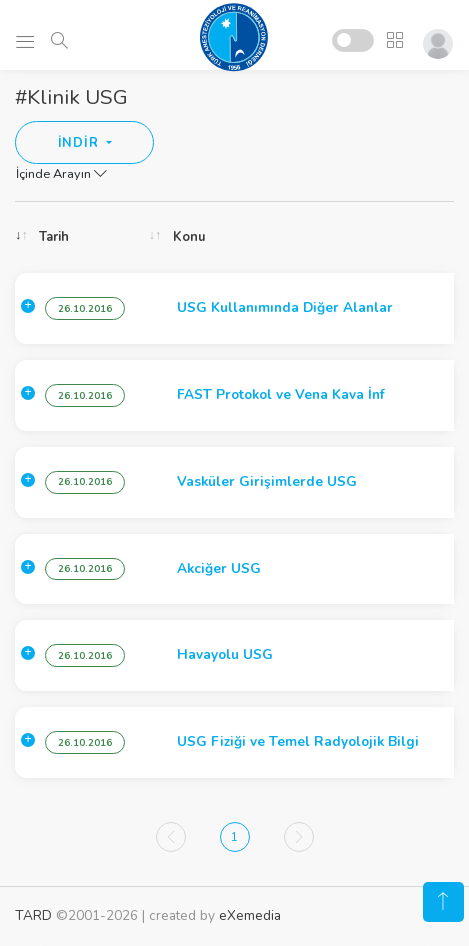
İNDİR (80, 143)
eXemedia (250, 915)
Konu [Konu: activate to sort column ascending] (189, 237)
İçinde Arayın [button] (61, 174)
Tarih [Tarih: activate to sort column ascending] (54, 237)
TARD (33, 915)
